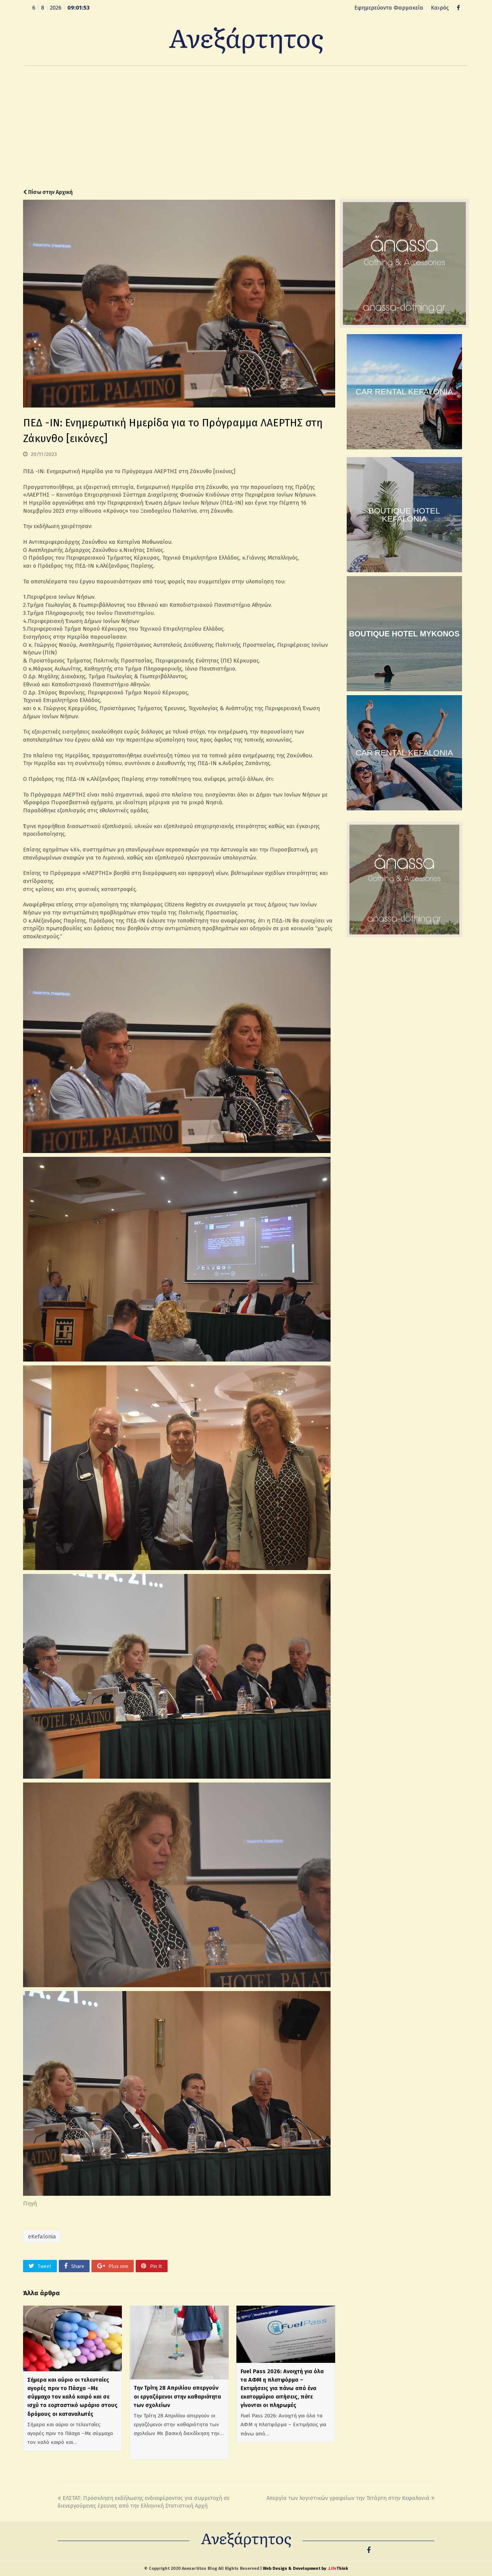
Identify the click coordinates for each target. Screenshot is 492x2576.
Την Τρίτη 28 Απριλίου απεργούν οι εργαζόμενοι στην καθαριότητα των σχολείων (177, 2396)
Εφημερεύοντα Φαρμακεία (388, 7)
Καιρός (440, 7)
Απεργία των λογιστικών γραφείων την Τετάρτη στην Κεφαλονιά (350, 2498)
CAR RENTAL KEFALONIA (404, 391)
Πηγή (30, 2203)
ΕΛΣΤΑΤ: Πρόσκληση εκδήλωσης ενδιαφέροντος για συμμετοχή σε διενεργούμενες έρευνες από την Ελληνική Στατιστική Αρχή (143, 2502)
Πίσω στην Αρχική (48, 192)
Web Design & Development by (305, 2568)
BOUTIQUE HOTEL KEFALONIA (404, 514)
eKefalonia (42, 2236)
